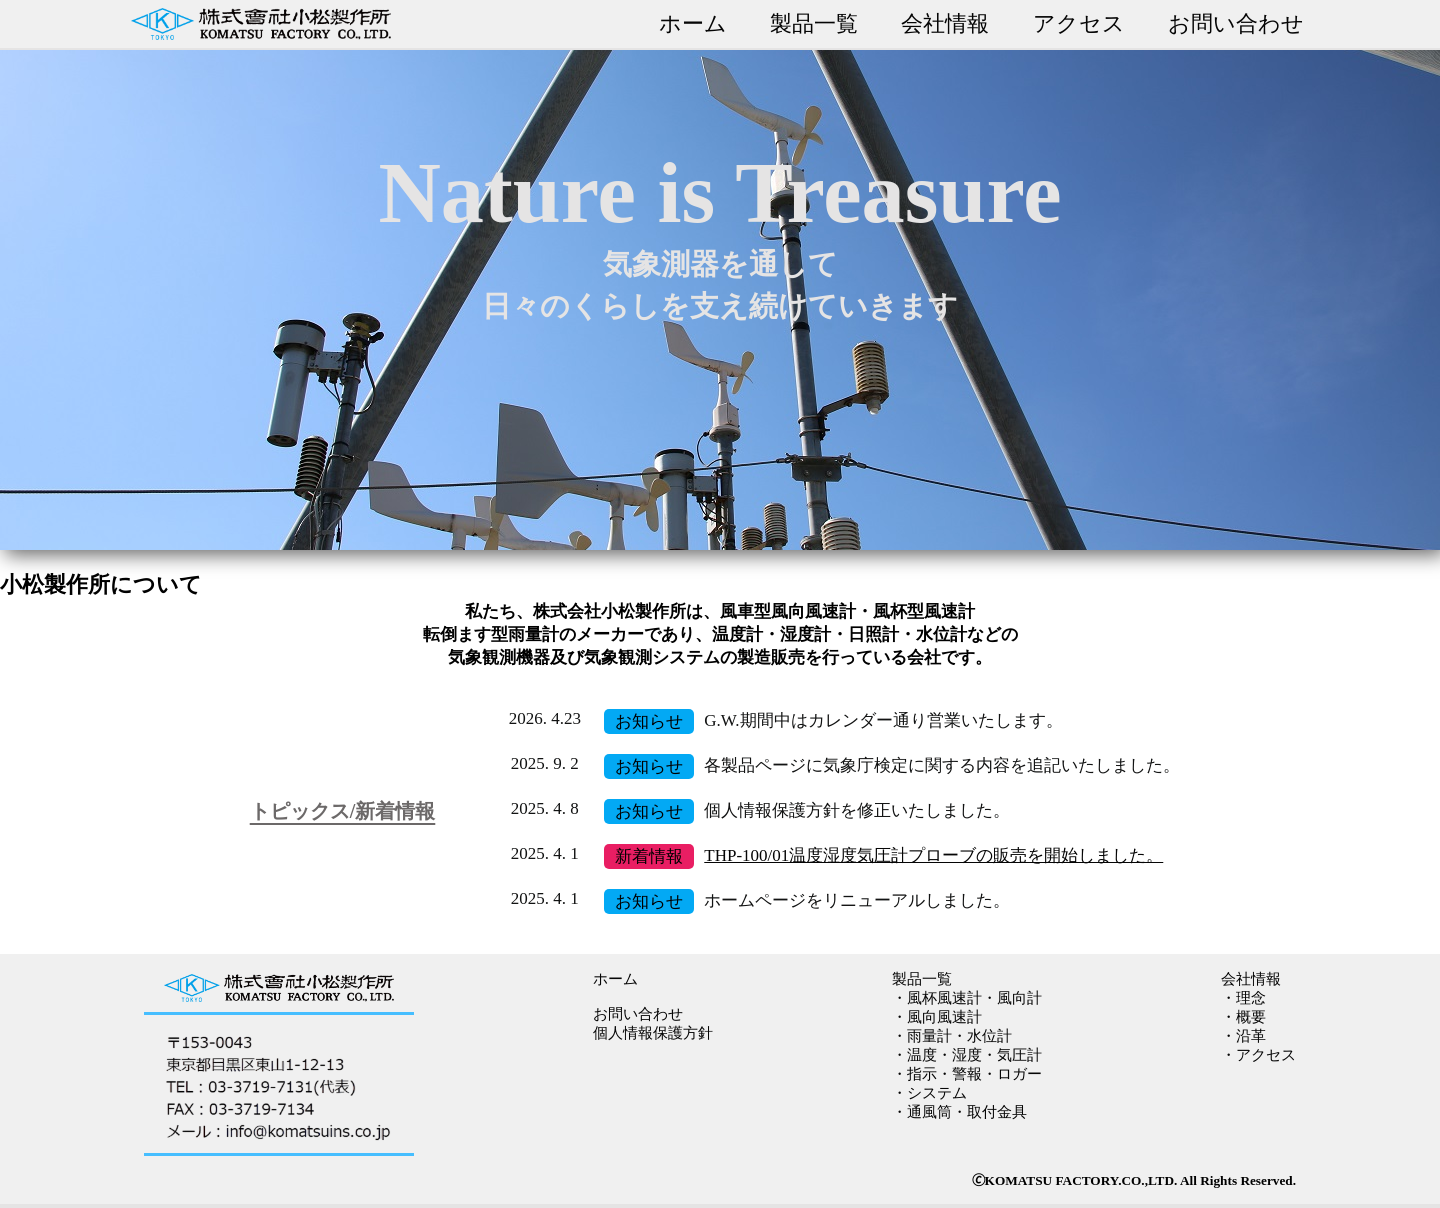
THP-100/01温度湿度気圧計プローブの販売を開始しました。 (933, 855)
